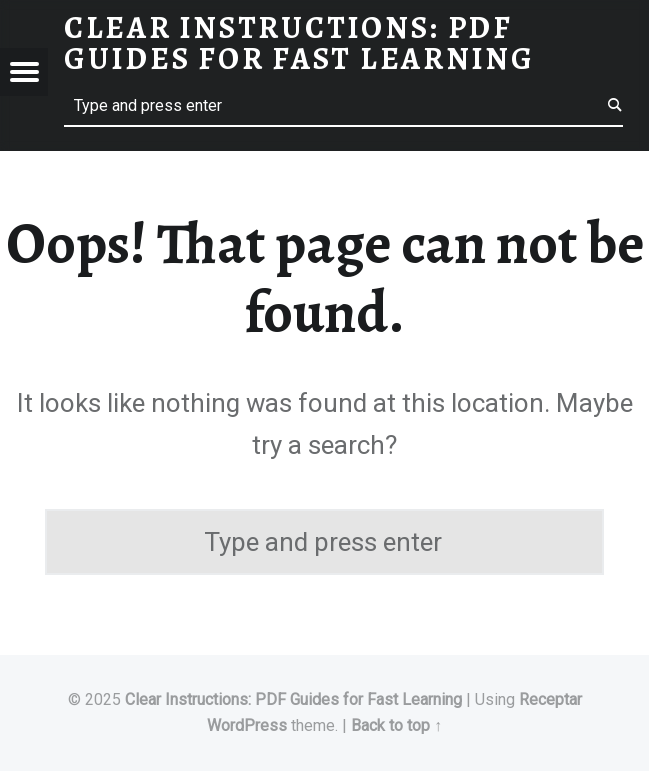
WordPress (247, 725)
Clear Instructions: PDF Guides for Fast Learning (295, 699)
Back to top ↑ (396, 725)
